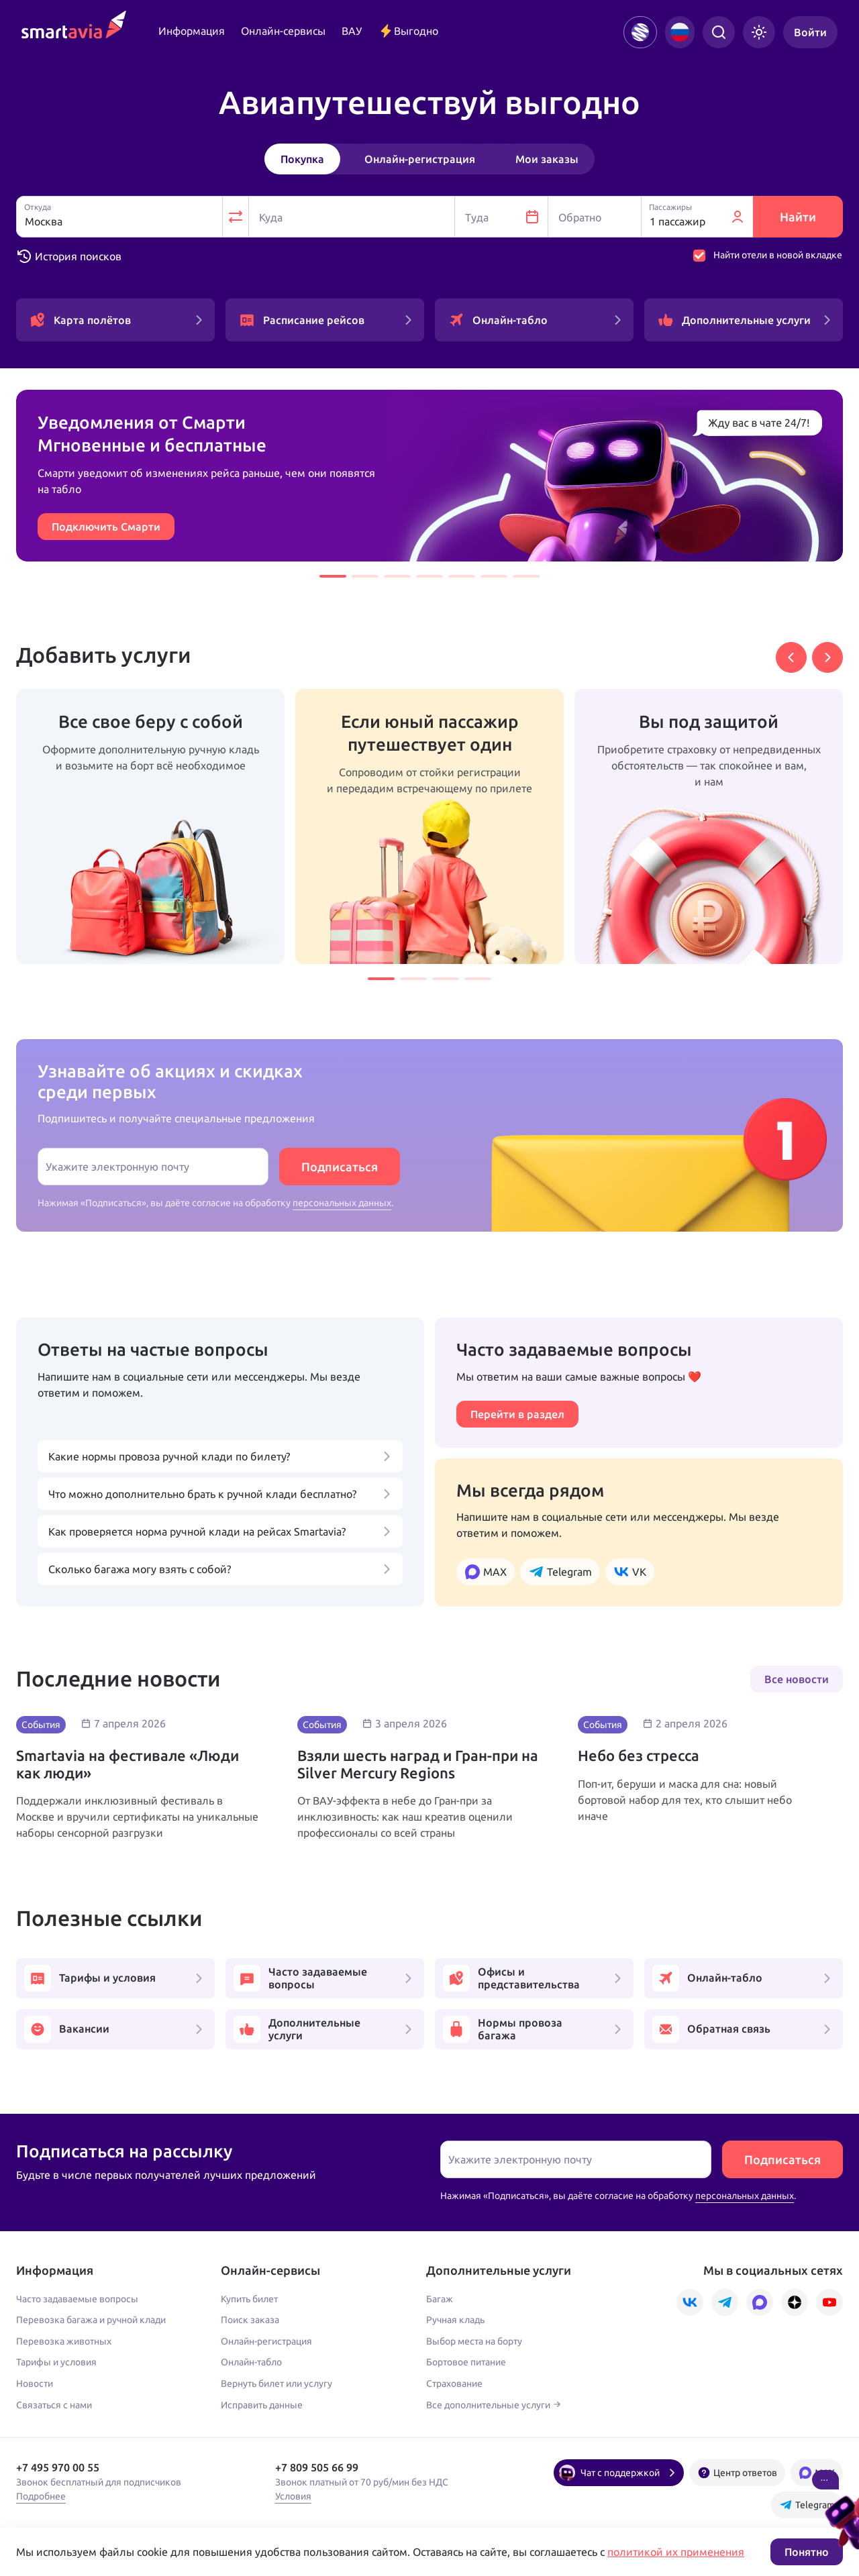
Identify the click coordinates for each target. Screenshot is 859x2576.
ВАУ (352, 31)
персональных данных (342, 1202)
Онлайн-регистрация (419, 159)
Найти (798, 216)
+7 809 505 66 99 (316, 2467)
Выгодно (408, 31)
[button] (332, 576)
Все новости (796, 1679)
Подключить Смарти (106, 526)
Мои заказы (546, 159)
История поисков (68, 256)
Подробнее (41, 2496)
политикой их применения (675, 2552)
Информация (191, 31)
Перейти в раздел (517, 1414)
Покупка (302, 159)
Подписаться (339, 1166)
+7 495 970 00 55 (57, 2467)
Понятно (807, 2552)
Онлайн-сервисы (283, 31)
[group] (150, 826)
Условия (293, 2496)
